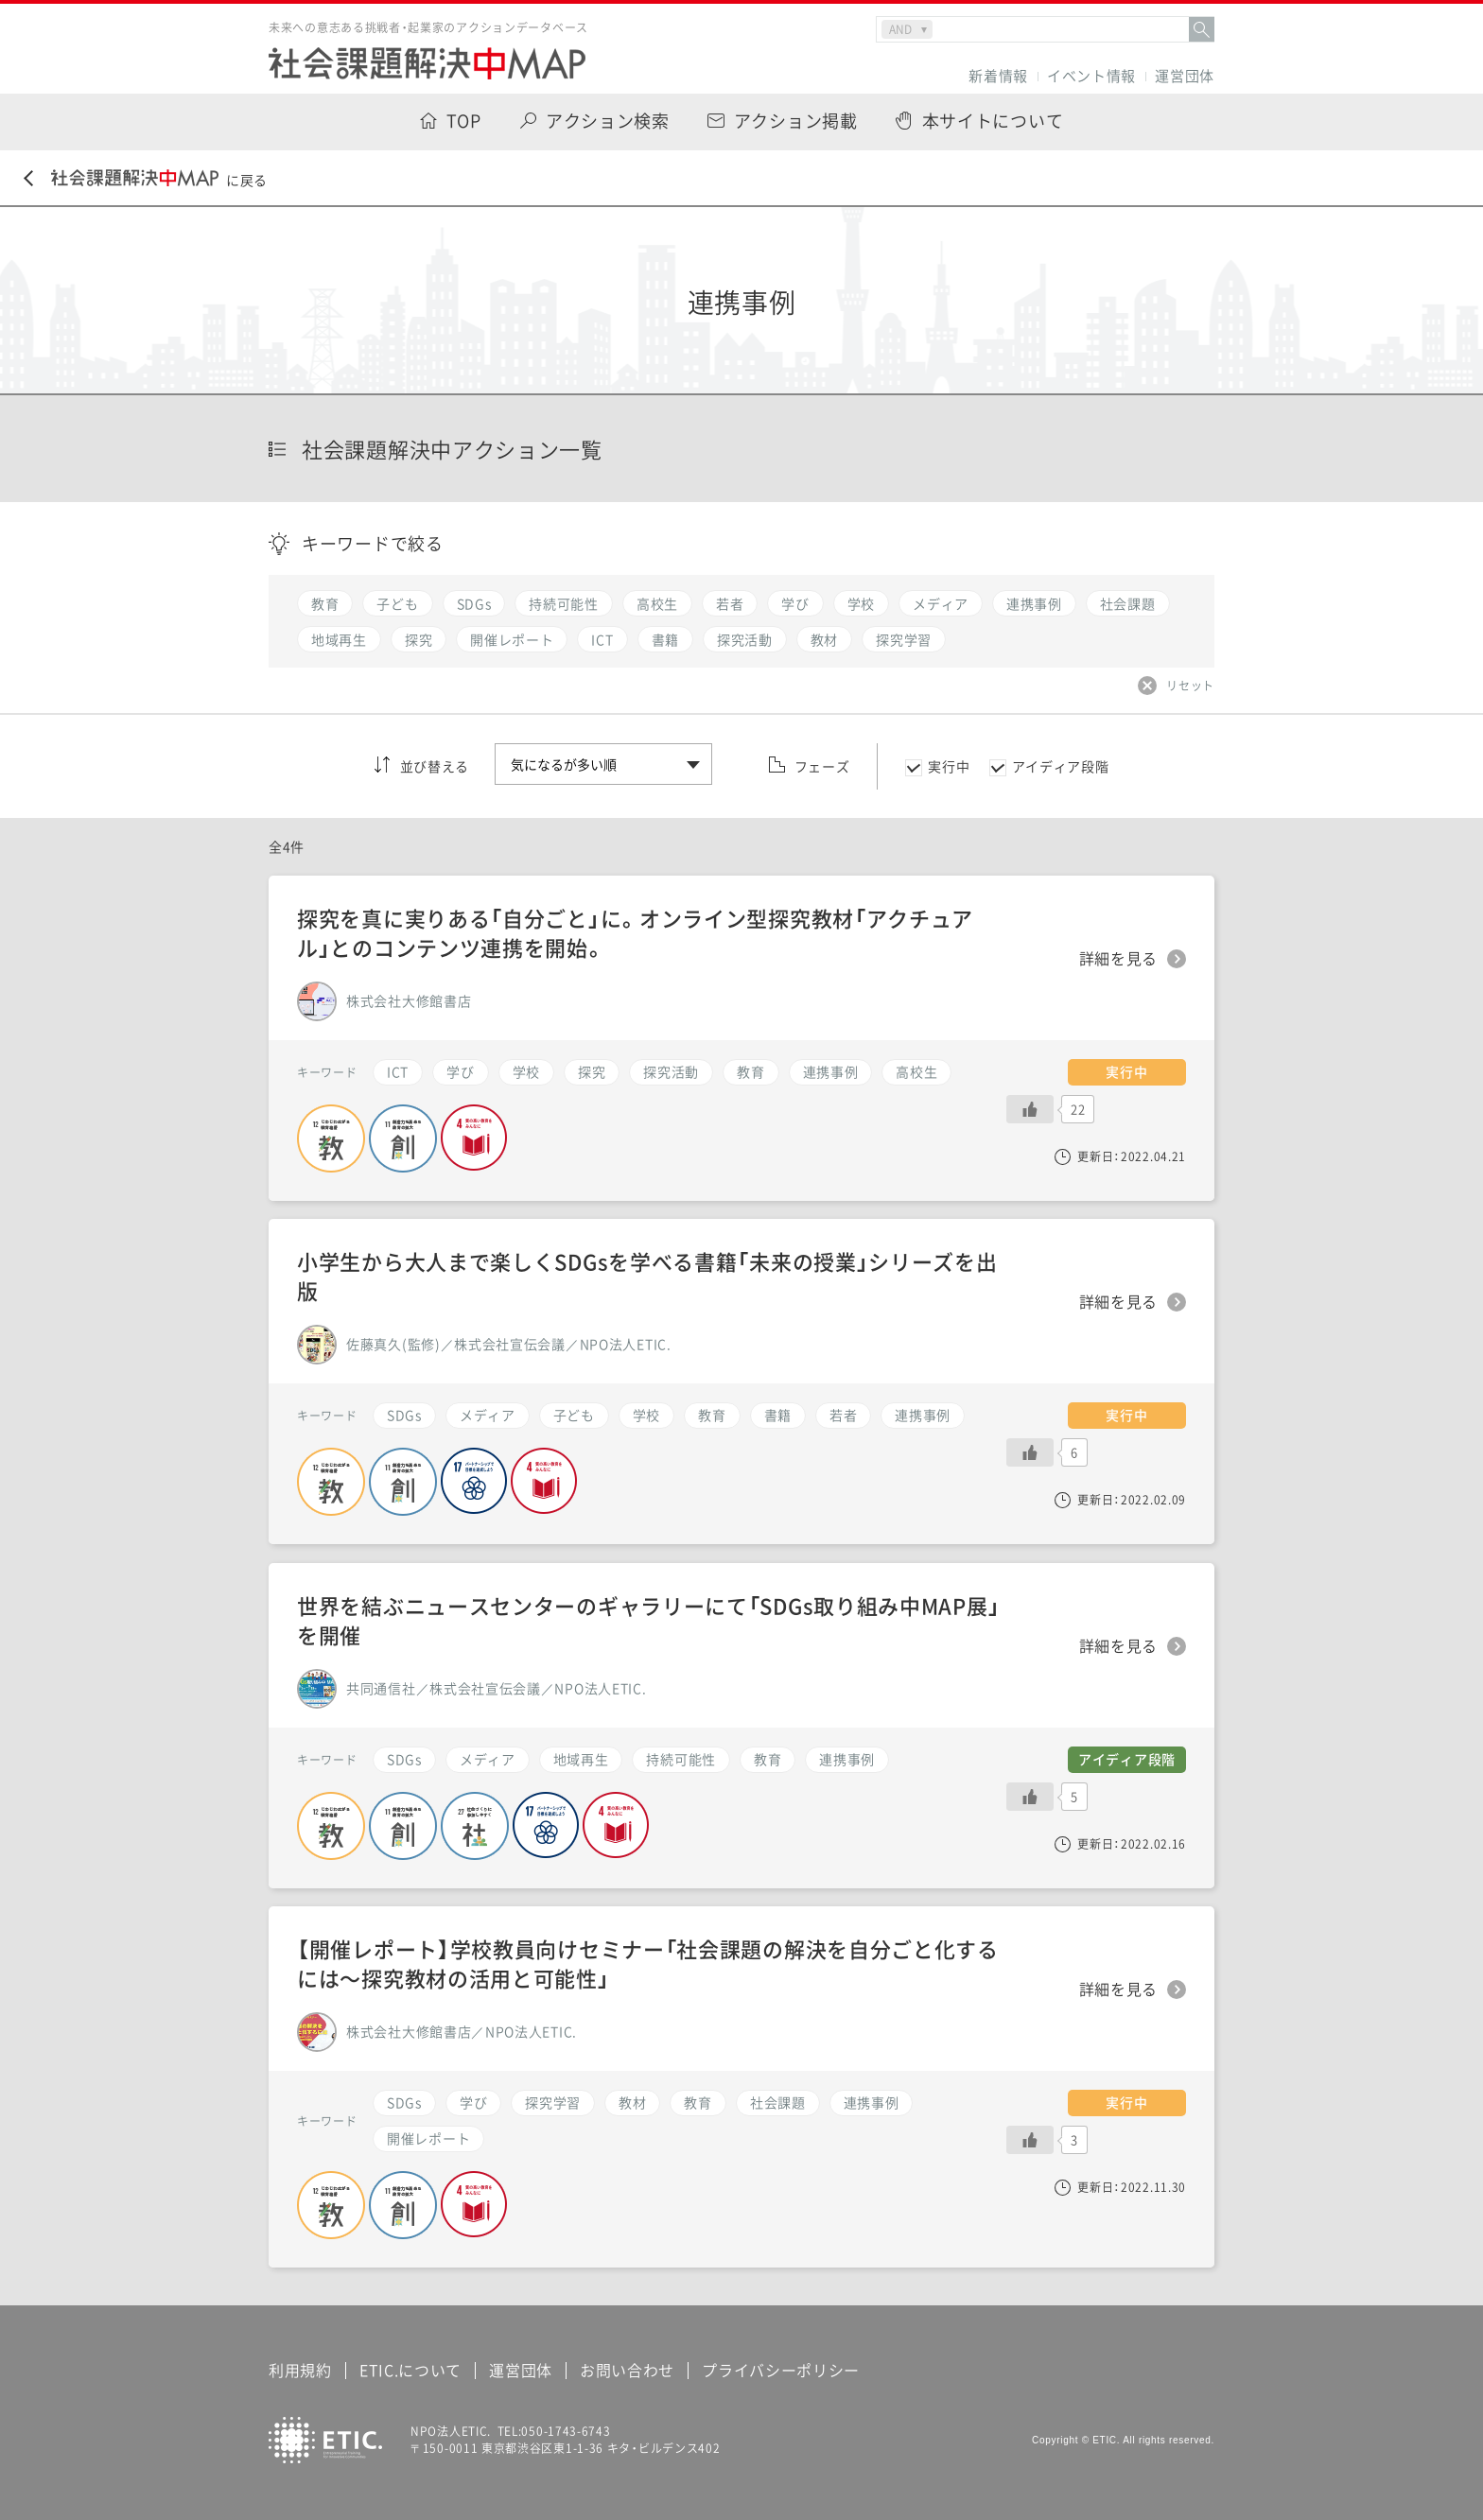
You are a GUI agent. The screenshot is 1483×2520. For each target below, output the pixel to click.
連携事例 (871, 2102)
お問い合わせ (627, 2369)
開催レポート (428, 2138)
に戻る (146, 179)
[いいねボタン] (1030, 2140)
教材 (632, 2102)
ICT (398, 1071)
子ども (574, 1414)
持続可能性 (681, 1758)
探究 (591, 1071)
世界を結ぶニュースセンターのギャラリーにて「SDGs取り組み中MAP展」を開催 (648, 1620)
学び (473, 2102)
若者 (843, 1414)
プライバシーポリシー (781, 2369)
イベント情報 (1091, 76)
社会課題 (778, 2102)
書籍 (778, 1414)
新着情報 (998, 76)
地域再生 (581, 1758)
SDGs (404, 2102)
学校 (526, 1071)
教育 (697, 2102)
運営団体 (1184, 76)
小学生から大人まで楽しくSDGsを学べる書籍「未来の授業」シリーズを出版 (647, 1275)
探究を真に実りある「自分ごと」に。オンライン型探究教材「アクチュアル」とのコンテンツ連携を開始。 (635, 932)
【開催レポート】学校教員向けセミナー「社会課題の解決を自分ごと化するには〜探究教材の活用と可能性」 (648, 1963)
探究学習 (553, 2102)
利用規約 (300, 2369)
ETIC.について (410, 2369)
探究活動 (671, 1071)
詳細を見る (1119, 1989)
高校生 (916, 1071)
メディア (487, 1758)
